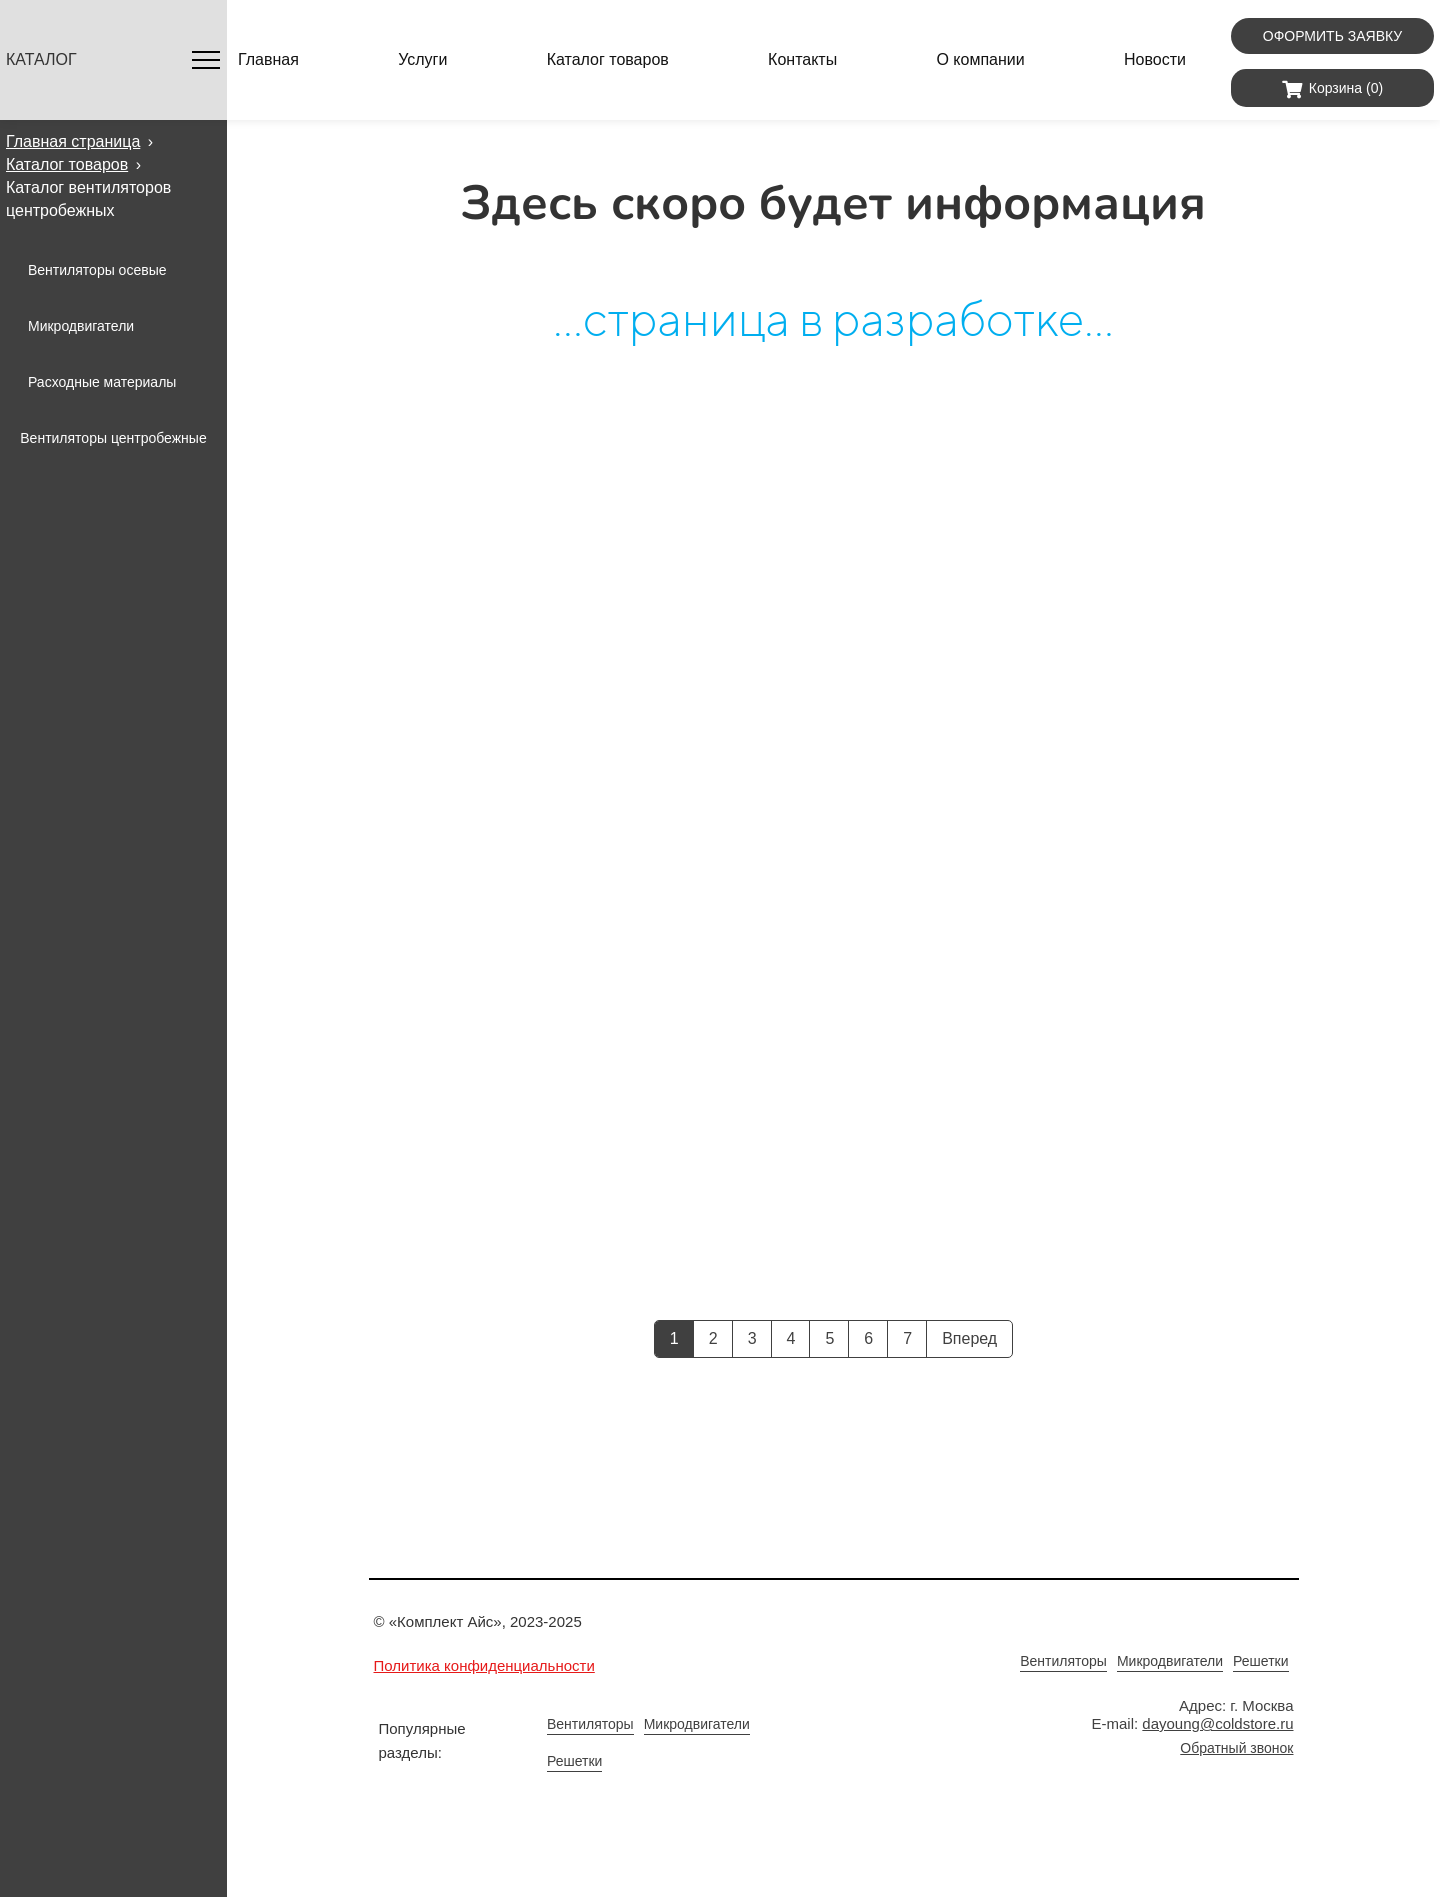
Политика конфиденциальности (484, 1665)
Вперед (969, 1338)
